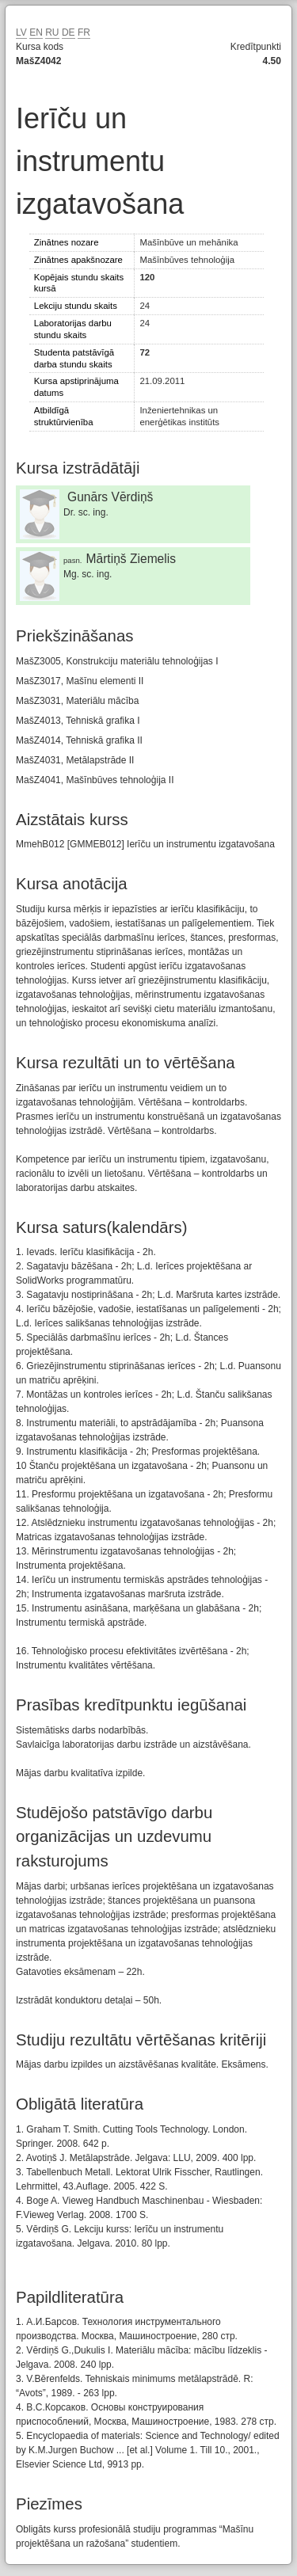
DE (68, 32)
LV (21, 32)
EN (36, 32)
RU (52, 32)
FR (84, 32)
